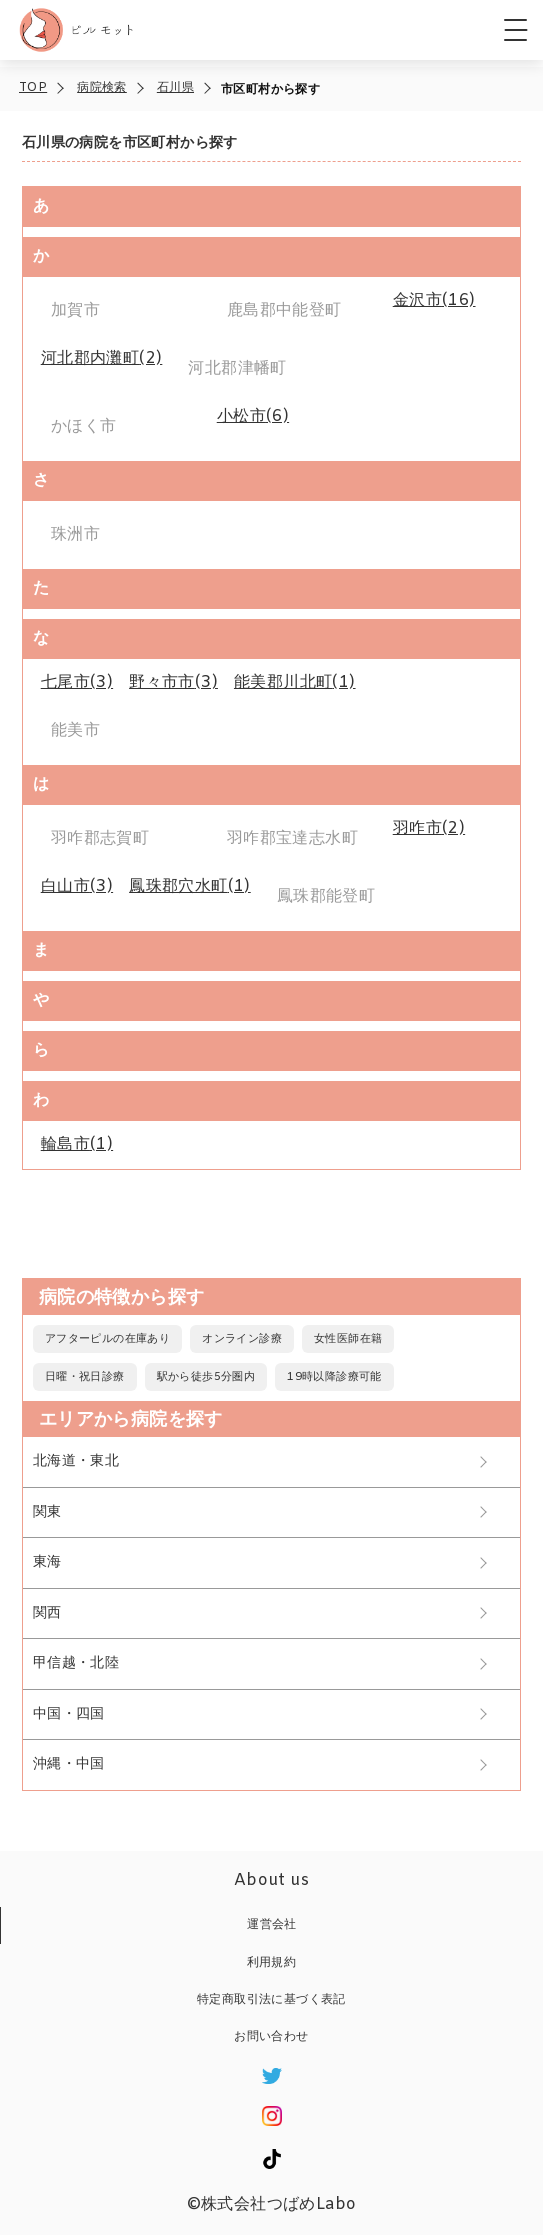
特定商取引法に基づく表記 (271, 2000)
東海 (47, 1562)
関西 (47, 1613)
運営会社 (272, 1925)
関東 (47, 1512)
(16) (434, 300)
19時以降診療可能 (334, 1377)
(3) (77, 682)
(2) (102, 358)
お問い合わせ (271, 2037)
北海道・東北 (76, 1461)
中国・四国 (69, 1714)
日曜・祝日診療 (85, 1377)
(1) (295, 682)
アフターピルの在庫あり (107, 1339)
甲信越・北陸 (76, 1663)
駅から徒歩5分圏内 (206, 1377)
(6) (253, 416)
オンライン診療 (242, 1339)
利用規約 (272, 1963)
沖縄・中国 (69, 1764)
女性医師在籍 (348, 1339)
